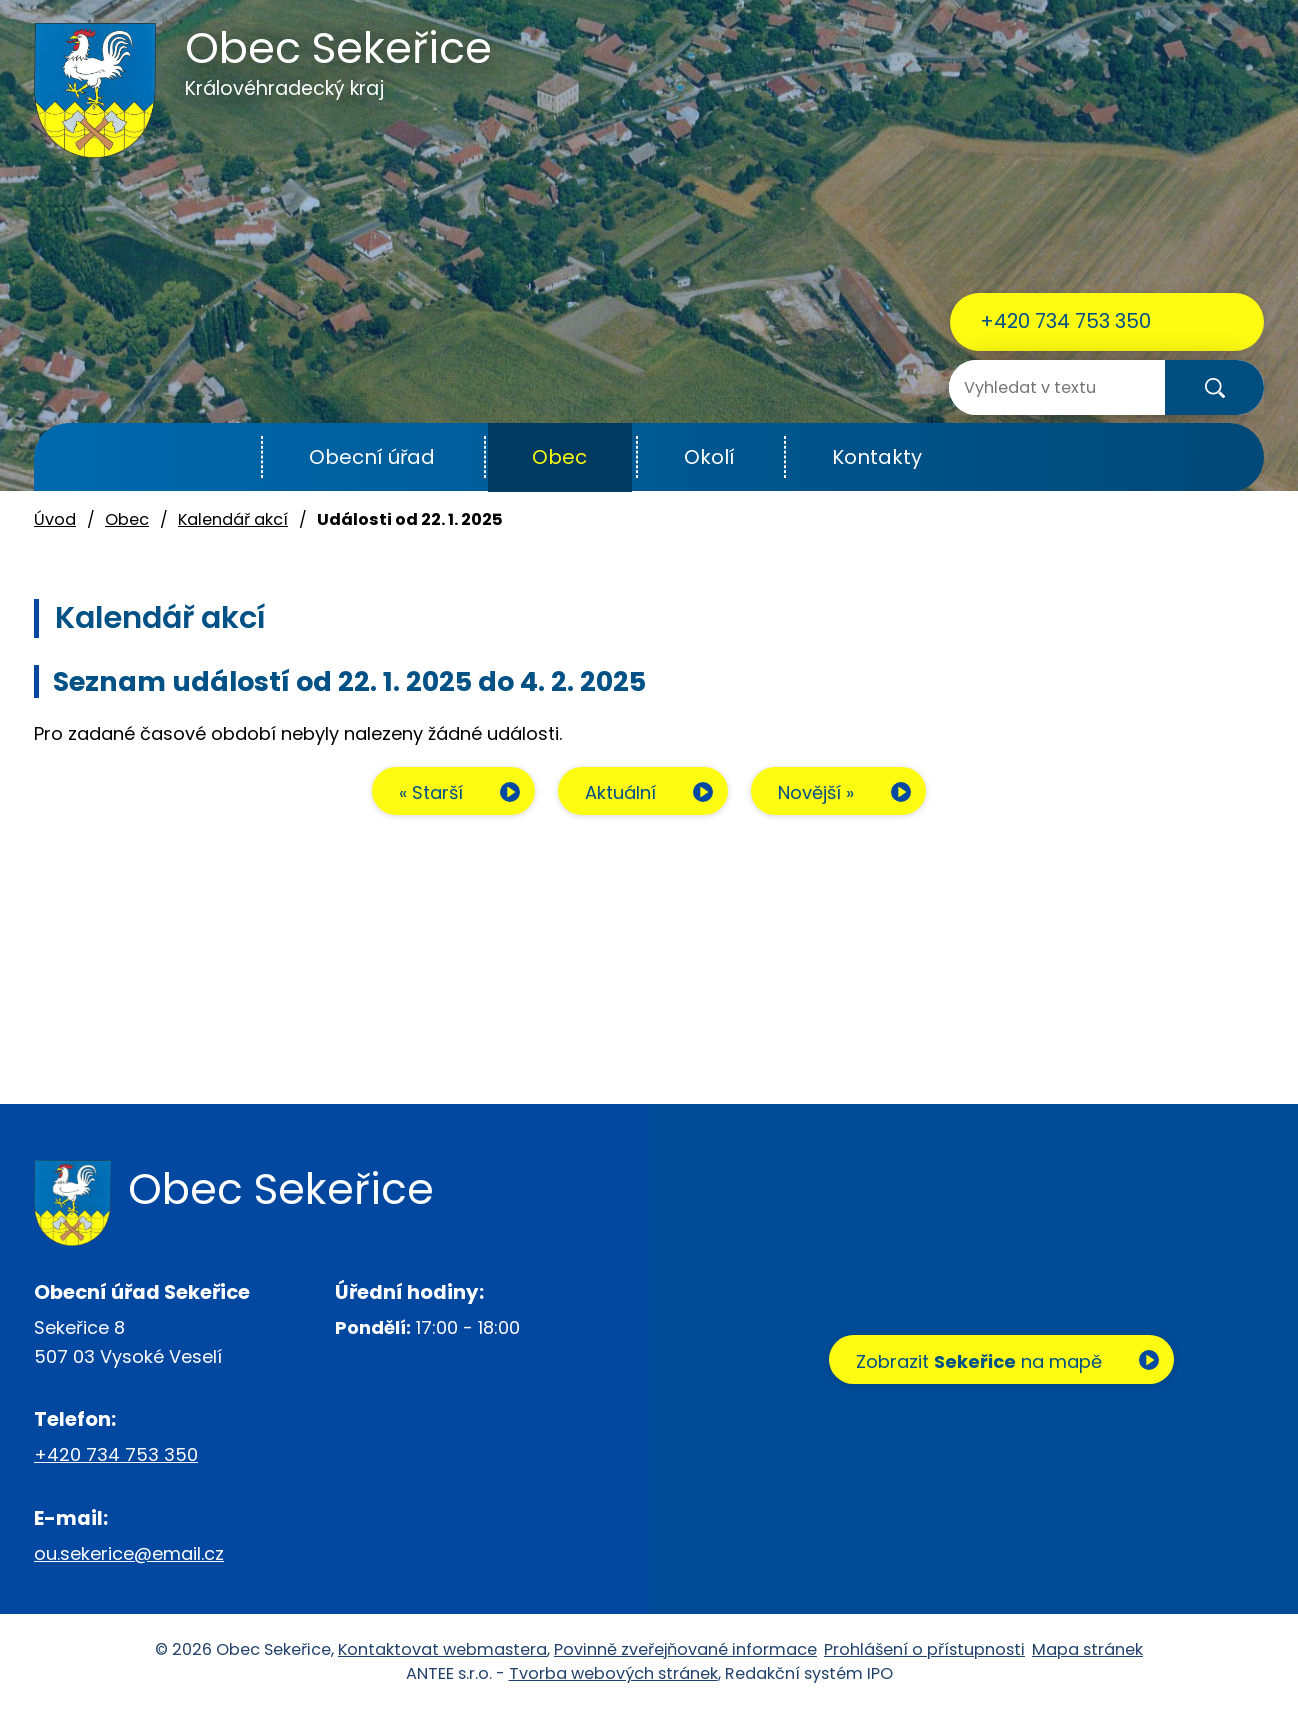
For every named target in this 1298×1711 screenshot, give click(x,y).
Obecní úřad (372, 457)
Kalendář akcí (233, 519)
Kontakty (877, 457)
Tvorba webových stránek (613, 1673)
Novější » (816, 792)
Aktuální (620, 792)
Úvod (212, 457)
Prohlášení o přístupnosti (924, 1649)
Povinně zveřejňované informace (685, 1649)
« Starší (431, 792)
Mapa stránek (1087, 1649)
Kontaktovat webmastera (442, 1649)
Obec (559, 457)
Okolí (709, 457)
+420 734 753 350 (1065, 321)
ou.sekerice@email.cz (129, 1553)
